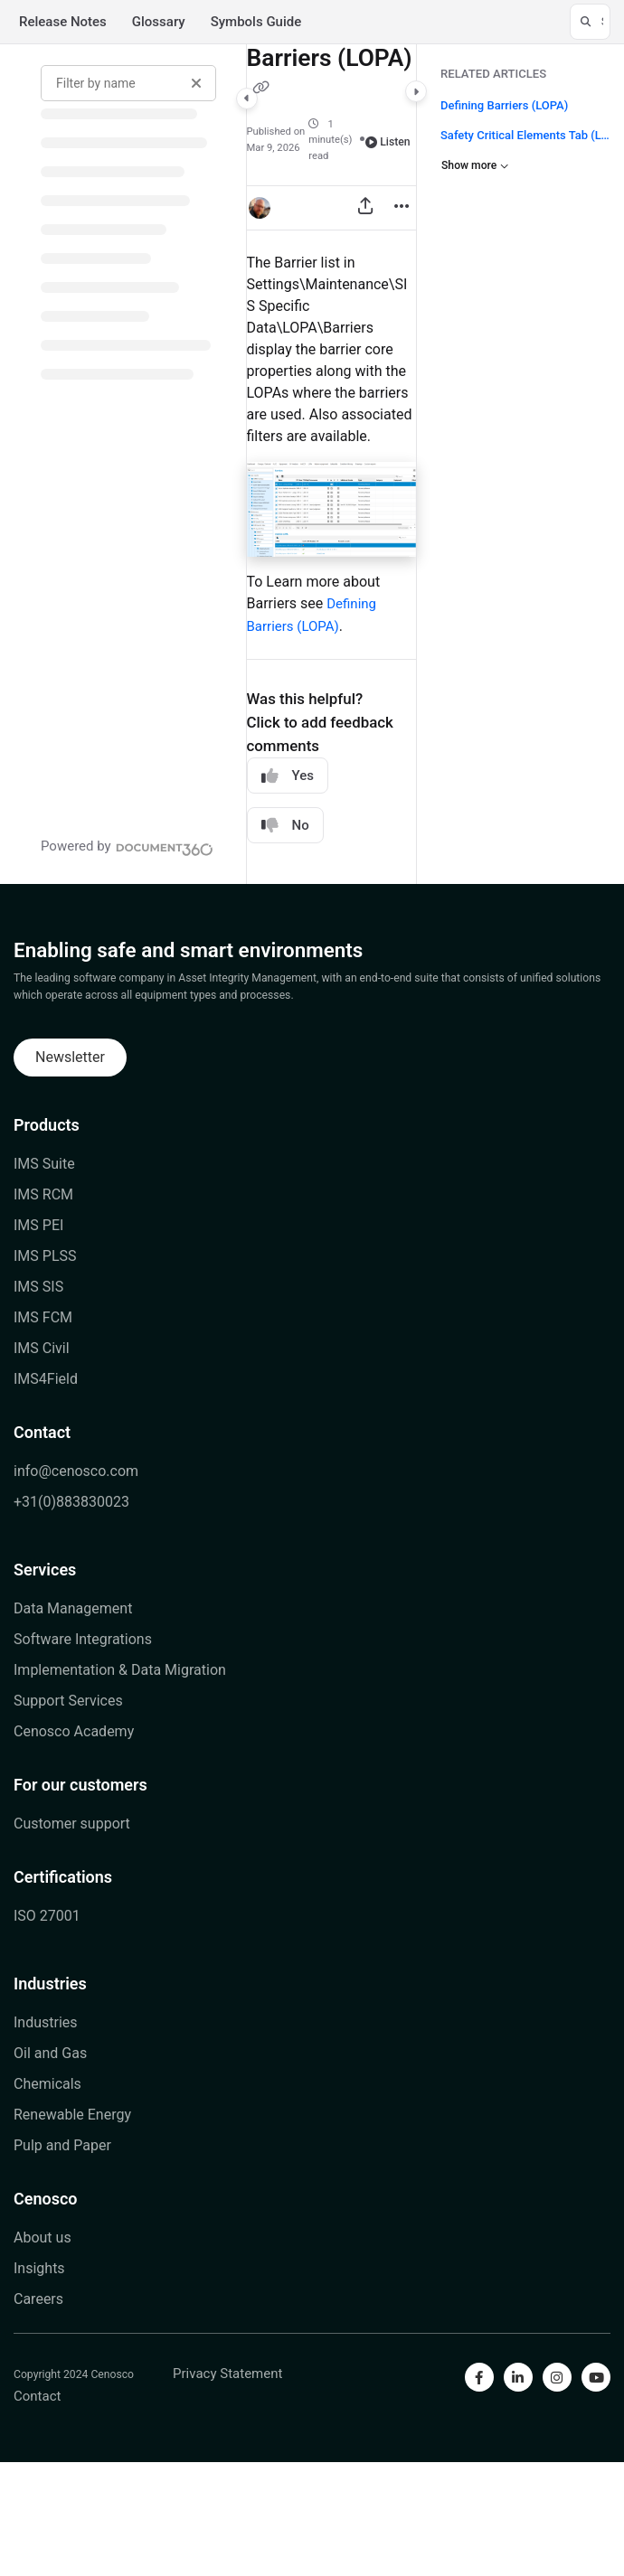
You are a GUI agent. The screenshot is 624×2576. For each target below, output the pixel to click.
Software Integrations (83, 1639)
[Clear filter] (196, 83)
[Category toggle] (247, 98)
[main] (331, 464)
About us (42, 2237)
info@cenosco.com (76, 1471)
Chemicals (47, 2083)
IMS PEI (38, 1225)
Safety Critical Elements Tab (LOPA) (525, 134)
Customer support (72, 1823)
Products (47, 1124)
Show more (474, 165)
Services (45, 1569)
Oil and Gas (50, 2053)
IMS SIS (38, 1286)
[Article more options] (401, 207)
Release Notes (63, 22)
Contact (42, 1432)
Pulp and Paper (62, 2145)
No (285, 825)
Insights (39, 2268)
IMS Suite (44, 1163)
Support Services (68, 1700)
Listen (388, 142)
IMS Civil (42, 1348)
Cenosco (46, 2198)
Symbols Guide (256, 22)
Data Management (73, 1608)
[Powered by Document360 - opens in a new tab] (127, 847)
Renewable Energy (72, 2114)
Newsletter (70, 1057)
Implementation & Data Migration (120, 1669)
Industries (50, 1983)
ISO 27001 (47, 1915)
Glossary (158, 22)
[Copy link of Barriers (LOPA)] (261, 88)
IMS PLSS (45, 1255)
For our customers (80, 1784)
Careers (38, 2299)
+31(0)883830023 (71, 1501)
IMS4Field (46, 1378)
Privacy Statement (227, 2373)
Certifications (63, 1876)
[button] (590, 22)
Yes (287, 776)
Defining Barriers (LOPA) (504, 105)
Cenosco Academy (74, 1731)
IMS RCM (43, 1194)
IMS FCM (43, 1317)
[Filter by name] (128, 83)
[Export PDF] (365, 207)
